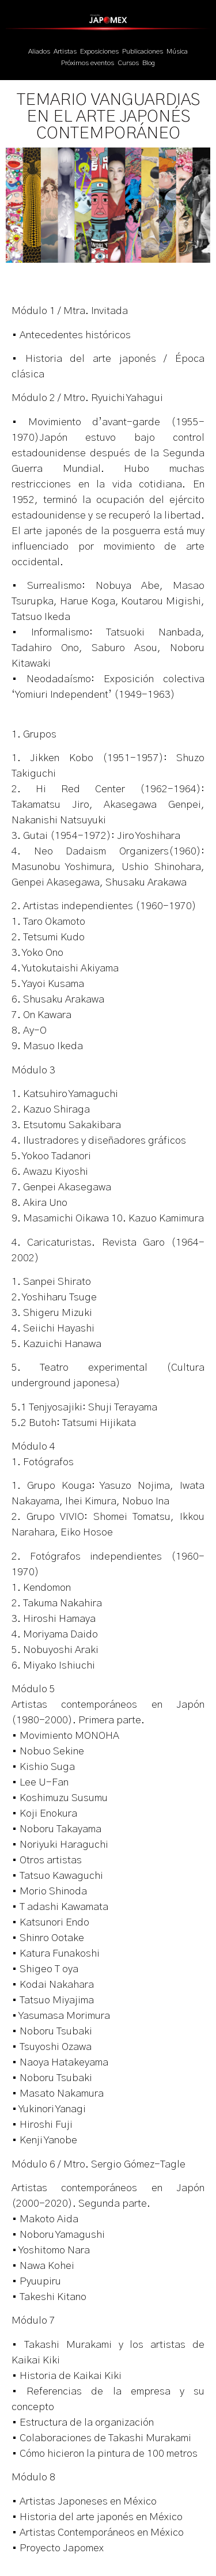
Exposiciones (99, 51)
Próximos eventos (87, 62)
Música (177, 51)
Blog (148, 62)
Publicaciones (142, 51)
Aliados (39, 51)
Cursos (128, 62)
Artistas (65, 51)
